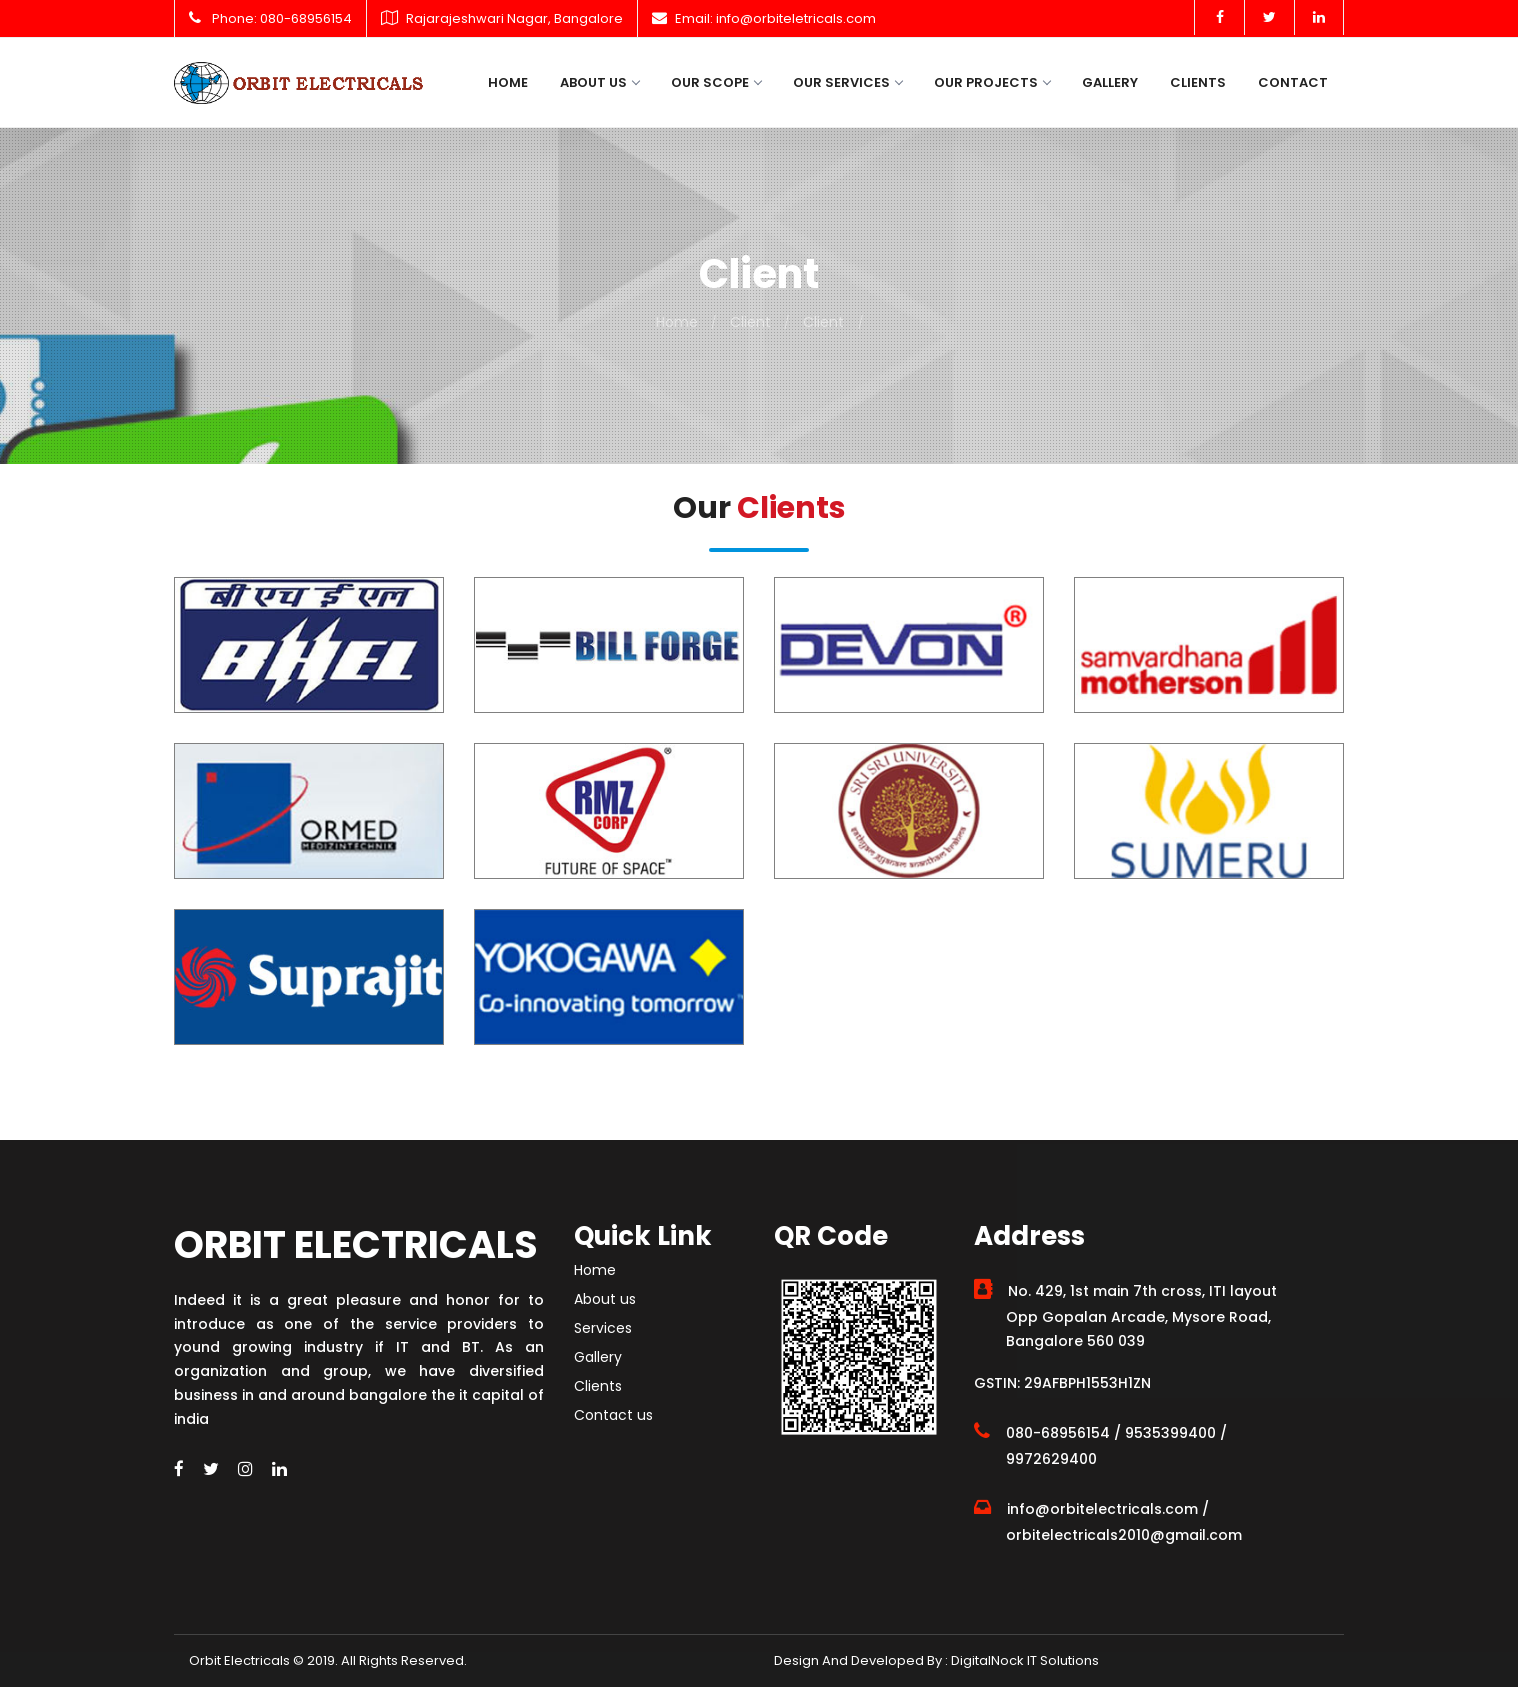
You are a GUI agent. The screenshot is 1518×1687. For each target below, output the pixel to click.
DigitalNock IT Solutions (1023, 1660)
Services (603, 1328)
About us (599, 82)
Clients (1198, 82)
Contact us (613, 1415)
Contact (1293, 82)
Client (750, 322)
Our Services (847, 82)
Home (508, 82)
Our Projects (992, 82)
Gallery (1110, 82)
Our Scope (716, 82)
